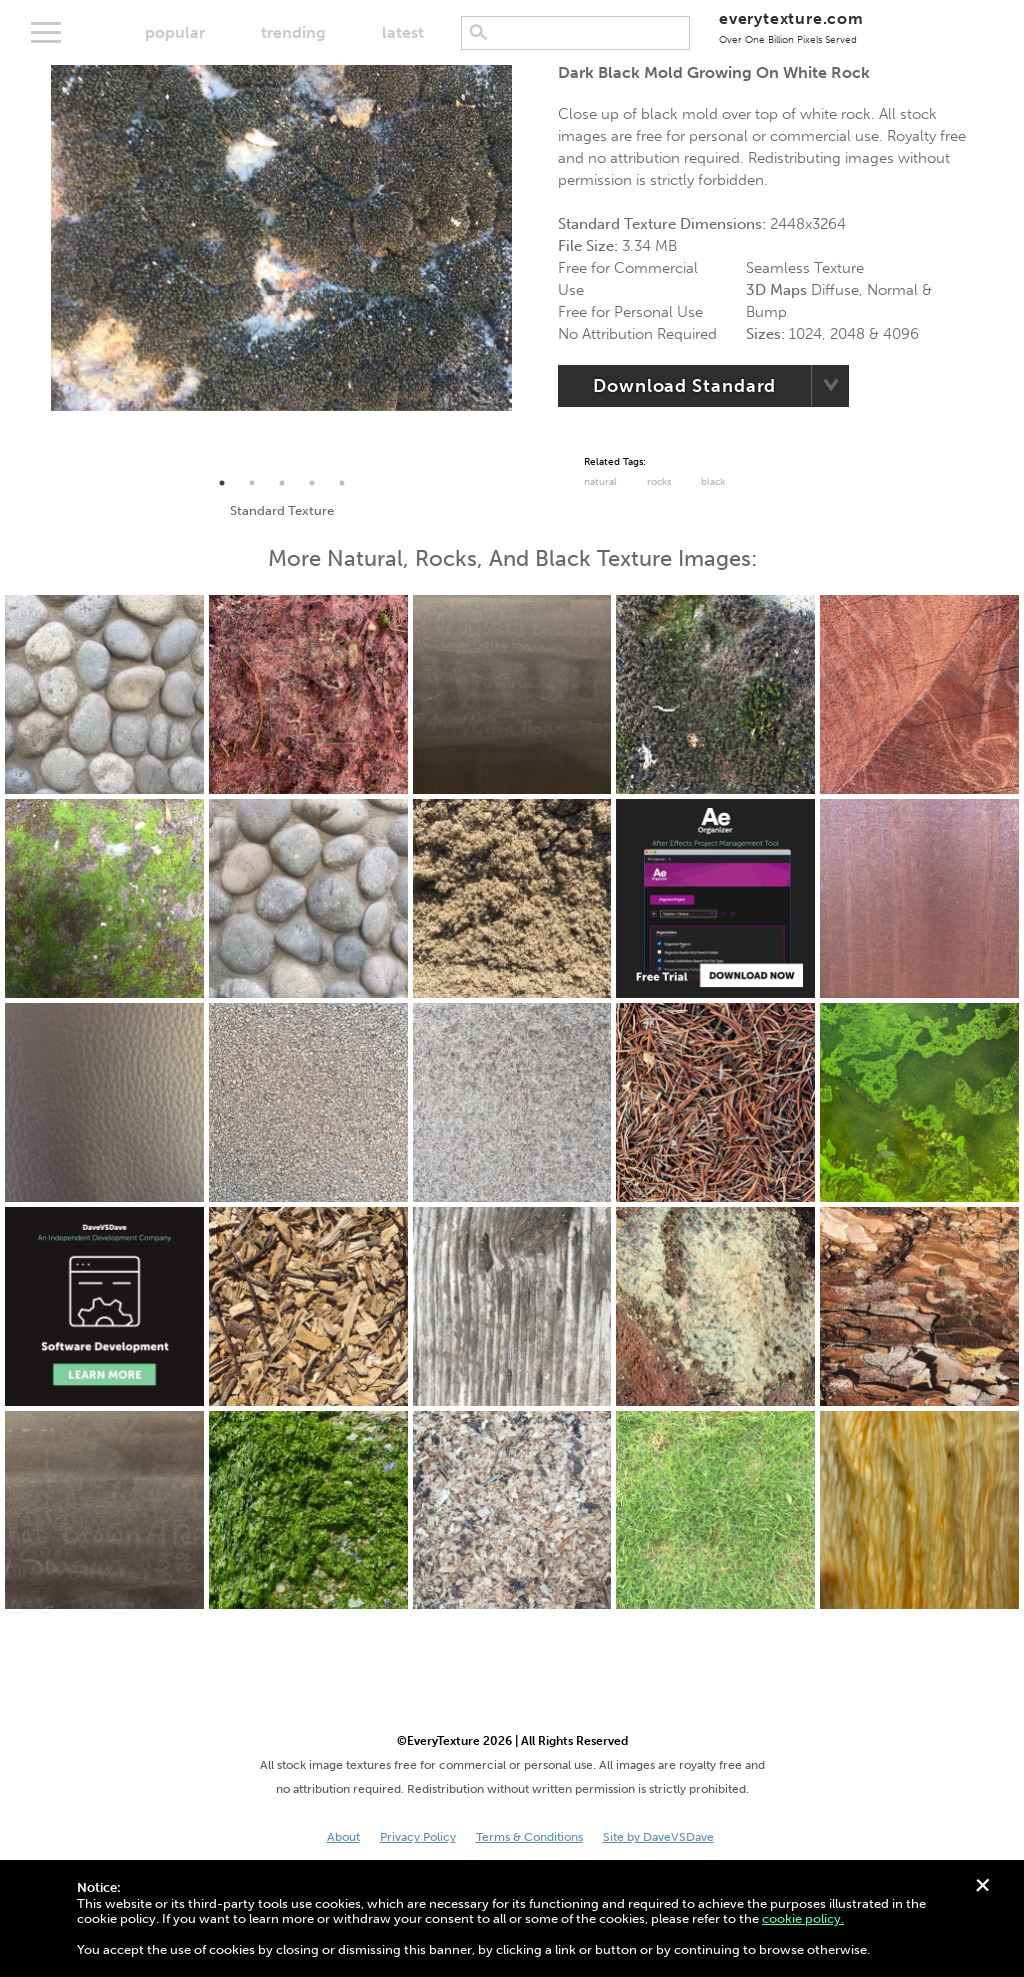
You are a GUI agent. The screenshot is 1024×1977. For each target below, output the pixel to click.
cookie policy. (803, 1918)
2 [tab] (252, 483)
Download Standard (684, 386)
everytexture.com (791, 27)
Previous (36, 267)
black (713, 482)
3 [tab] (282, 483)
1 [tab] (222, 483)
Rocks (659, 482)
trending (293, 32)
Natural (600, 482)
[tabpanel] (281, 238)
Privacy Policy (418, 1837)
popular (175, 32)
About (343, 1837)
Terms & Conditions (529, 1837)
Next (527, 267)
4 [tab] (312, 483)
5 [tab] (342, 483)
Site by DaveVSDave (658, 1837)
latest (403, 32)
